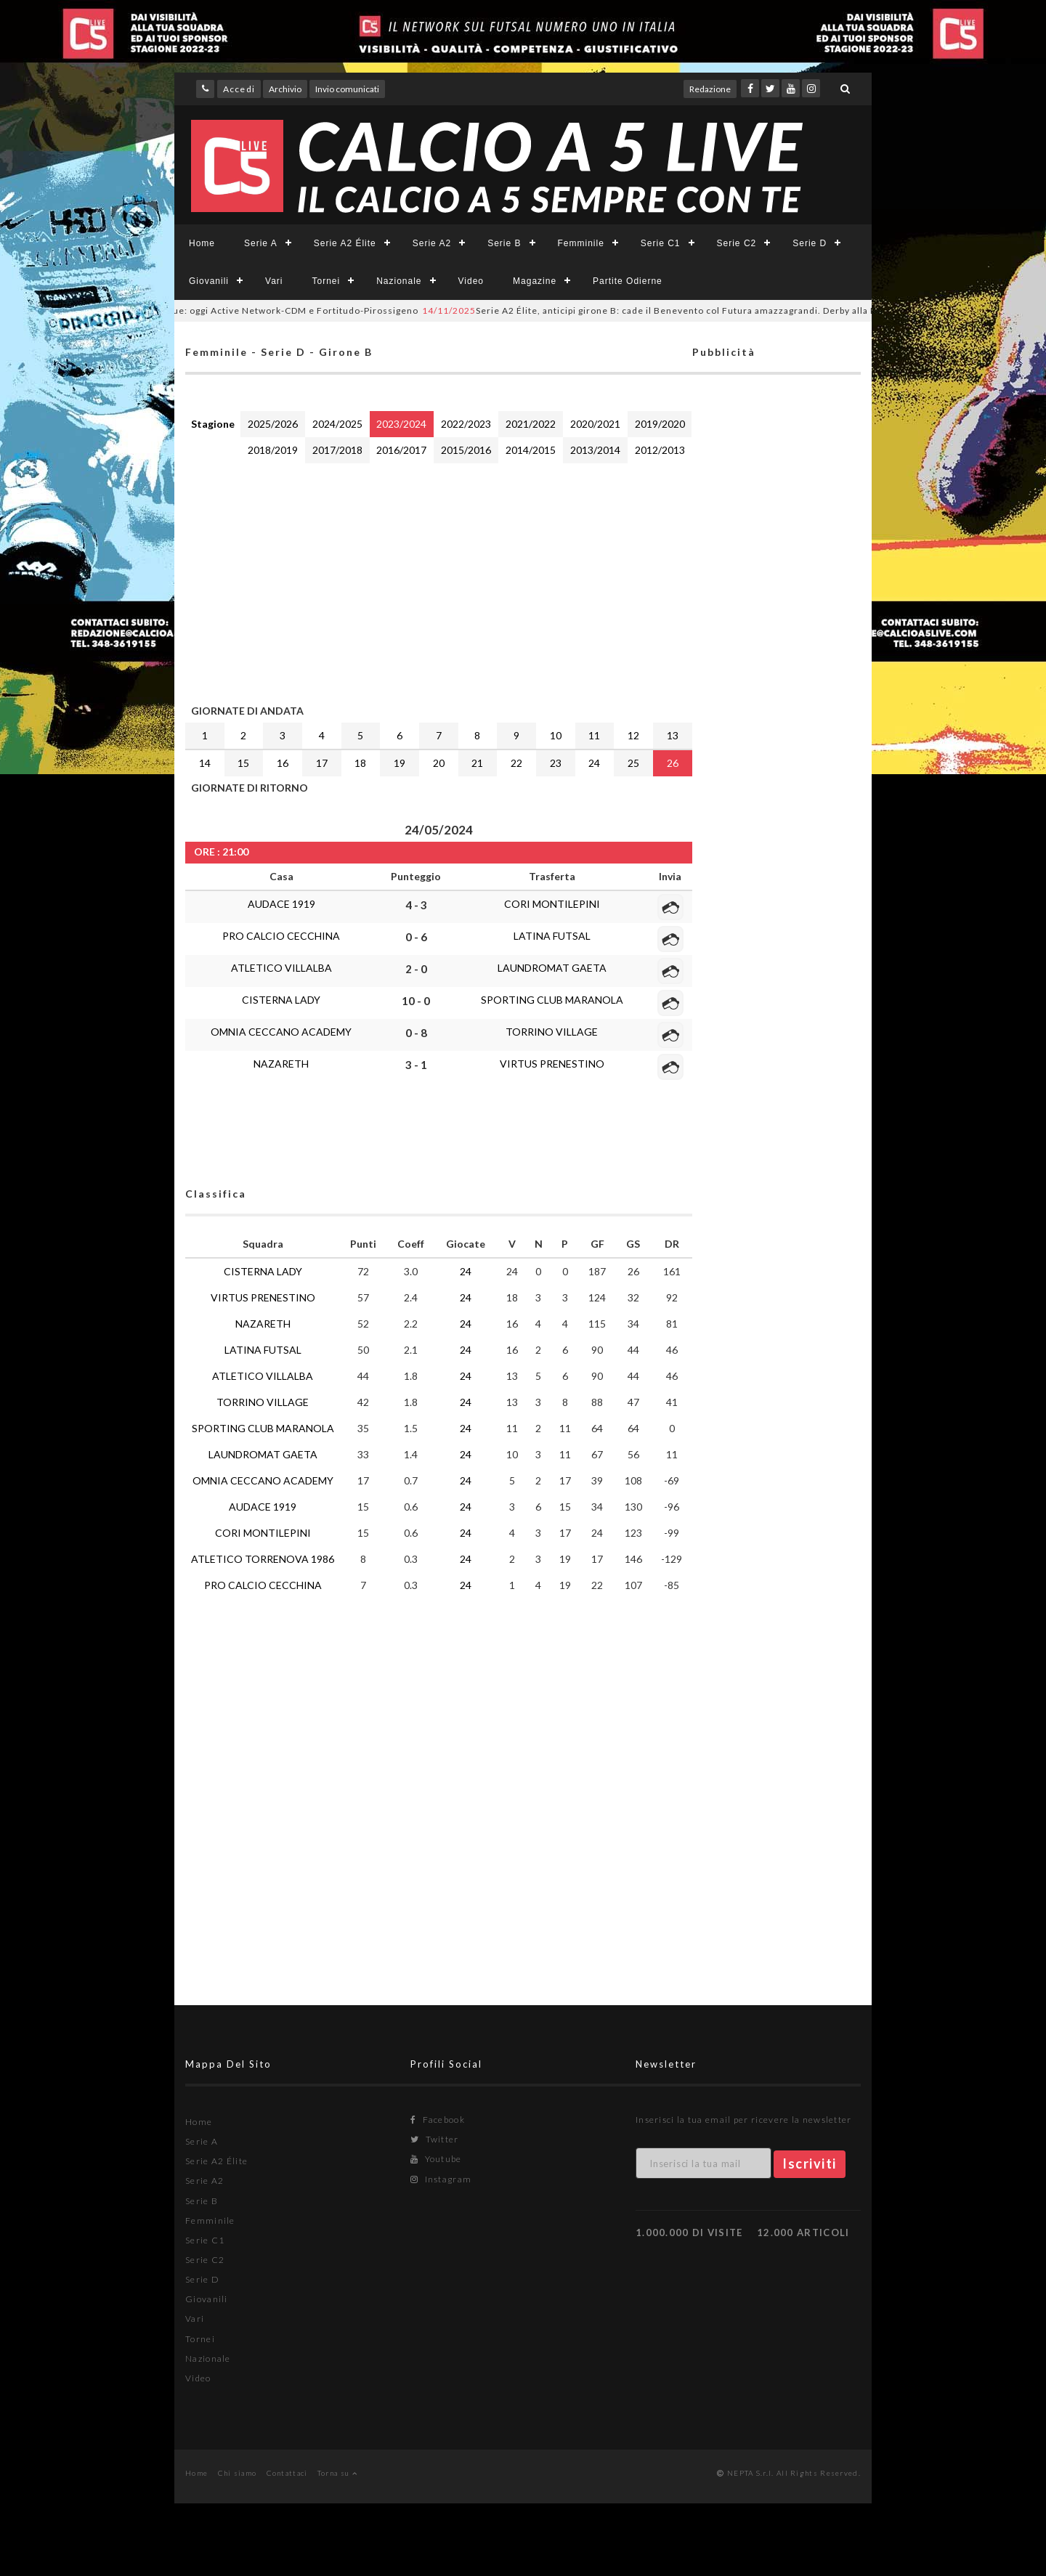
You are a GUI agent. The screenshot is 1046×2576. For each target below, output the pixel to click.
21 (477, 763)
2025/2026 (273, 424)
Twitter (434, 2139)
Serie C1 (661, 243)
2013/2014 (595, 450)
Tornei (326, 281)
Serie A (260, 243)
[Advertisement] (438, 580)
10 (555, 735)
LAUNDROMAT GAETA (552, 968)
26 (672, 763)
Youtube (436, 2158)
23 (555, 763)
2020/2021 (595, 424)
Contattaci (287, 2473)
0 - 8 (416, 1032)
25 (633, 763)
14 (205, 763)
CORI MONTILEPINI (552, 904)
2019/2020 (660, 424)
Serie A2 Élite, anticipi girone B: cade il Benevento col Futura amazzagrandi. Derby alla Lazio (670, 310)
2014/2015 (531, 450)
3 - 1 (416, 1064)
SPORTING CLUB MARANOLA (552, 1000)
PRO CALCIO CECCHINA (281, 936)
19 (399, 763)
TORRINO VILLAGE (552, 1031)
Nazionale (398, 281)
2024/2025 (337, 424)
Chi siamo (237, 2473)
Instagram (440, 2179)
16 (282, 763)
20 (439, 763)
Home (202, 243)
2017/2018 (337, 450)
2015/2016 (466, 450)
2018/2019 (273, 450)
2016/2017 (401, 450)
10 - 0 (416, 1000)
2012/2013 (660, 450)
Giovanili (209, 281)
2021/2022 (531, 424)
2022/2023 (466, 424)
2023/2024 (401, 424)
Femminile (581, 243)
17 (322, 763)
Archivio (285, 89)
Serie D (809, 243)
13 (672, 735)
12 (633, 735)
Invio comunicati (347, 89)
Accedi (239, 89)
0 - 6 (416, 936)
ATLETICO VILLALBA (281, 968)
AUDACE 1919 (281, 904)
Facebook (437, 2119)
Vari (274, 281)
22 (516, 763)
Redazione (710, 89)
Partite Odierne (627, 281)
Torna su (337, 2473)
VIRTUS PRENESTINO (552, 1063)
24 (594, 763)
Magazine (534, 281)
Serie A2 (432, 243)
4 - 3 (416, 904)
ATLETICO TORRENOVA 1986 (262, 1559)
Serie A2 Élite (345, 243)
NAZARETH (281, 1063)
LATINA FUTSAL (552, 936)
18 (360, 763)
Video (471, 281)
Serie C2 (737, 243)
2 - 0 (416, 968)
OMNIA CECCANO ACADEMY (281, 1031)
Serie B (504, 243)
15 (243, 763)
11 (594, 735)
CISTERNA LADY (281, 1000)
